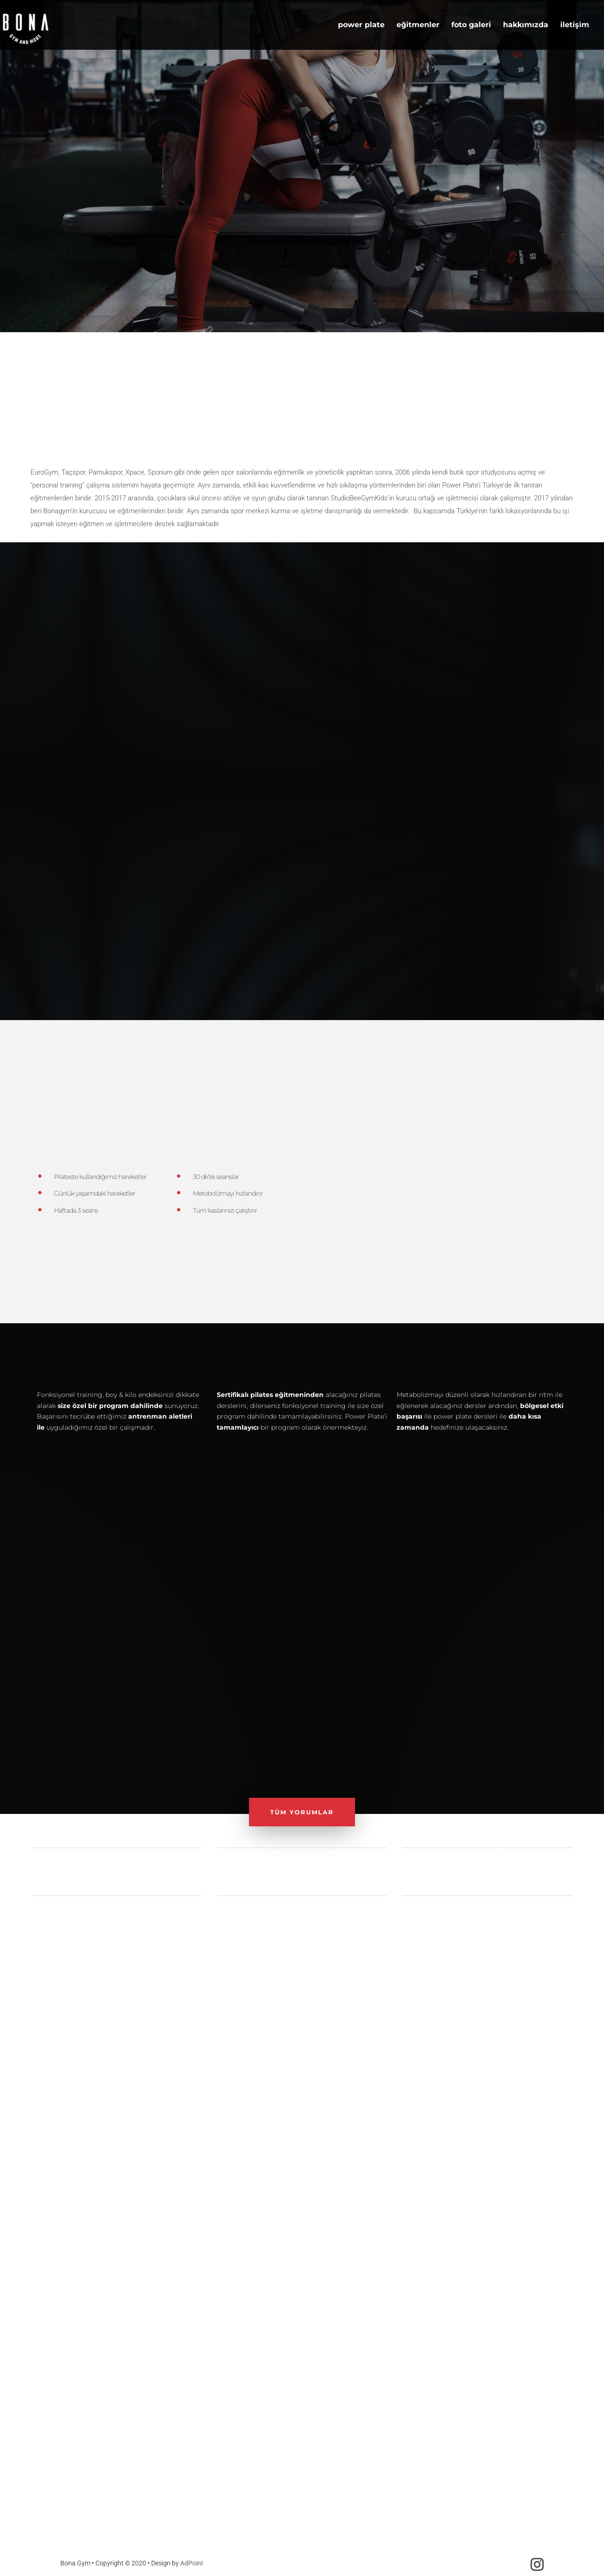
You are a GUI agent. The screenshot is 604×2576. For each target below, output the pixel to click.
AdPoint (191, 2563)
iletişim (574, 25)
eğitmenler (418, 25)
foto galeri (471, 25)
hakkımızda (525, 25)
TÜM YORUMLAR (302, 1812)
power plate (361, 25)
